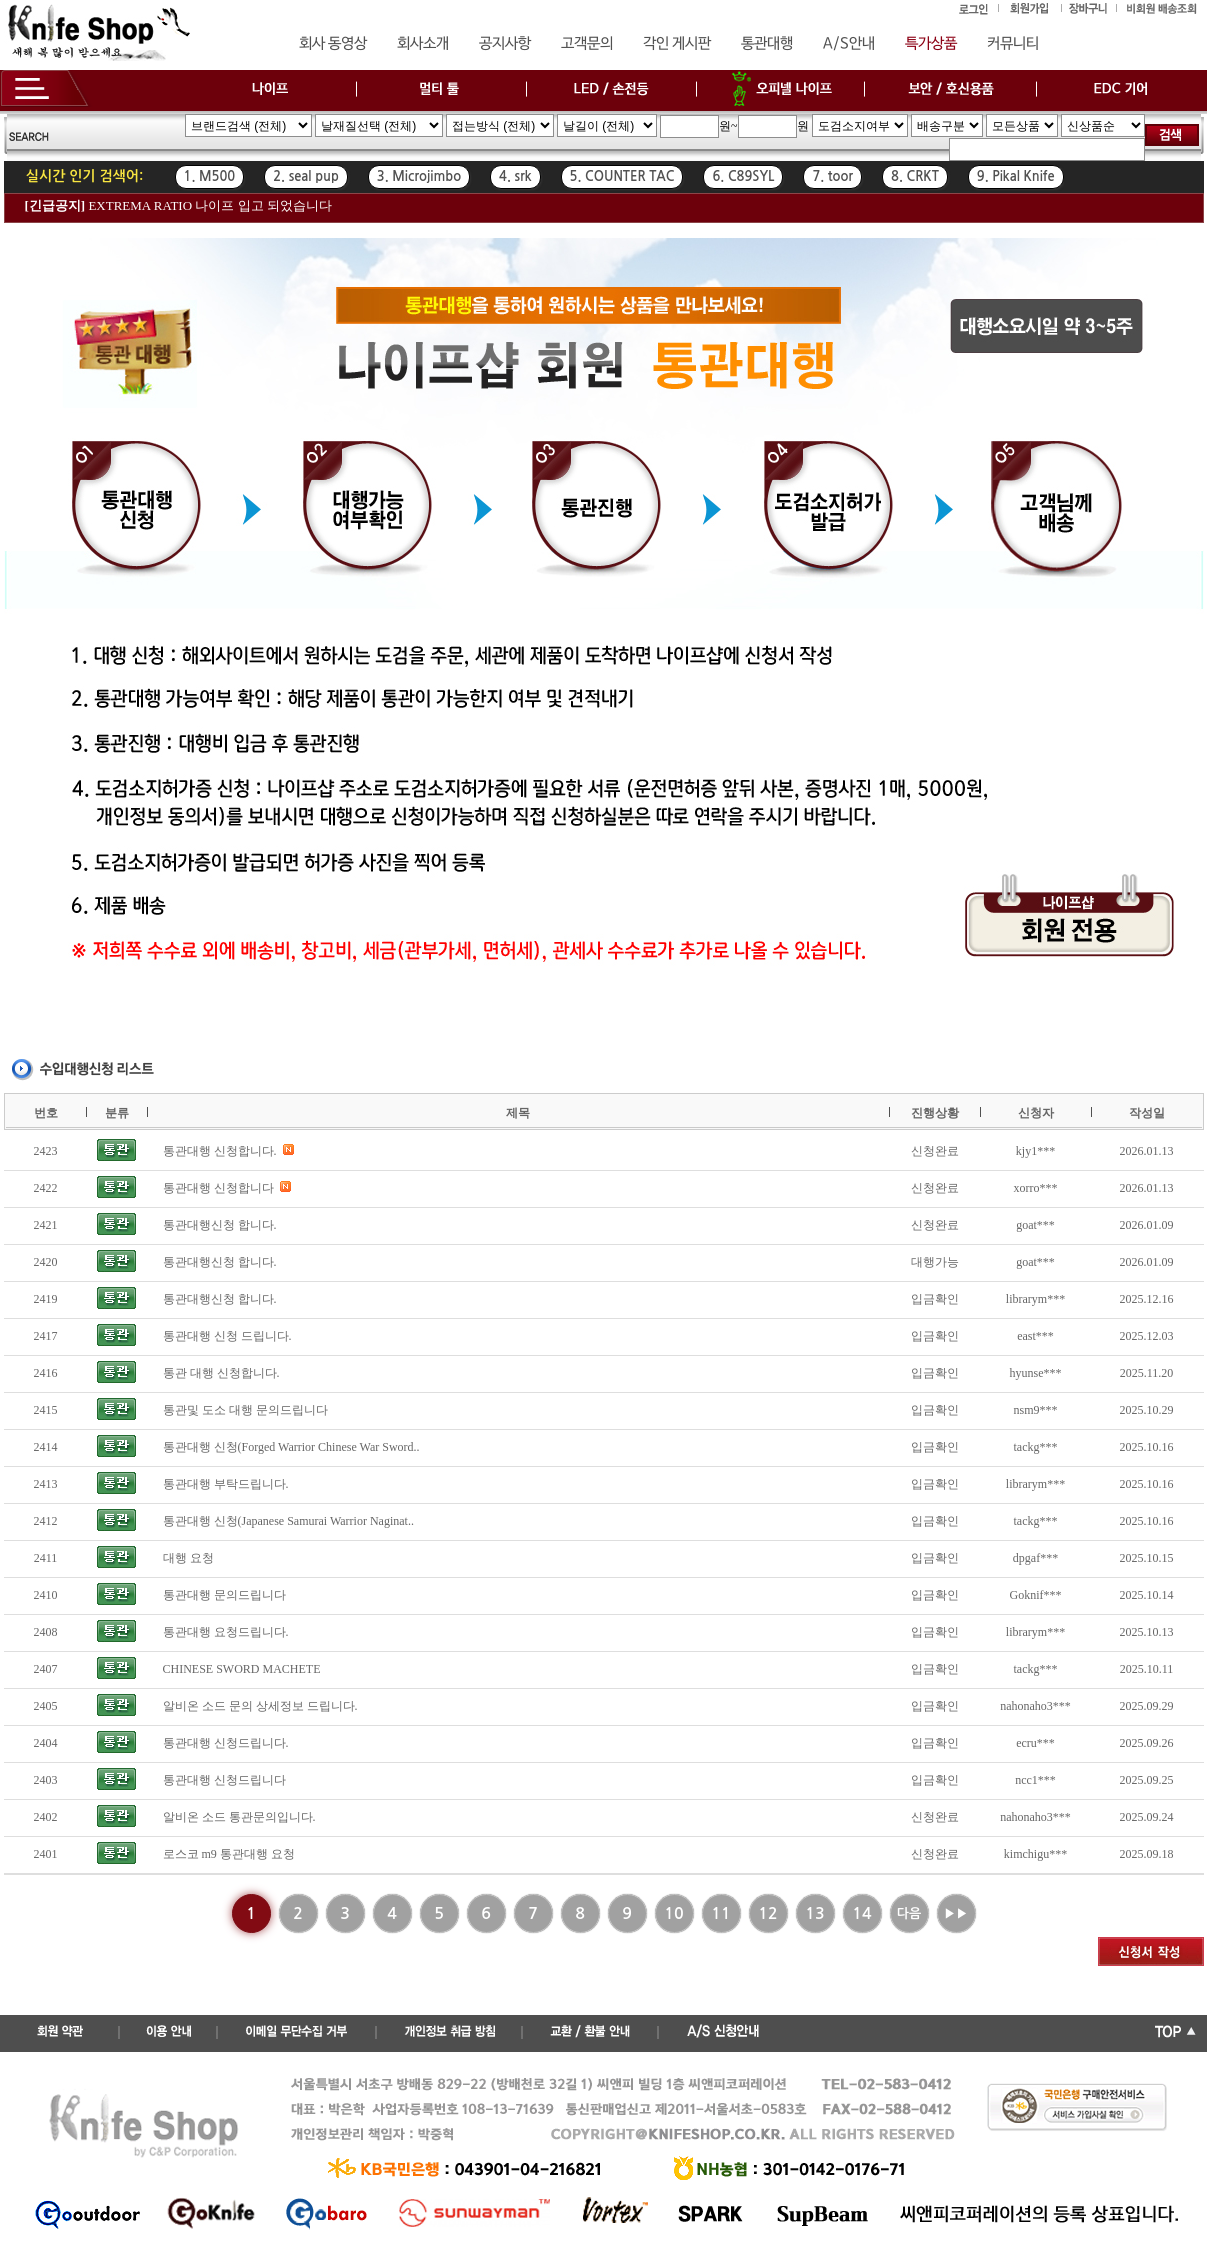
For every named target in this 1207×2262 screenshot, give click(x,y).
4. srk (515, 176)
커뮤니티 (1013, 44)
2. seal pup (306, 176)
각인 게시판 (677, 44)
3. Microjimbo (419, 176)
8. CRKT (915, 176)
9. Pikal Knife (1016, 176)
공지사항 (505, 44)
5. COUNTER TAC (622, 176)
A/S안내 (849, 44)
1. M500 (210, 176)
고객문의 (587, 44)
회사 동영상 (333, 44)
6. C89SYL (743, 176)
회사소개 (423, 44)
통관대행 (767, 44)
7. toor (832, 176)
